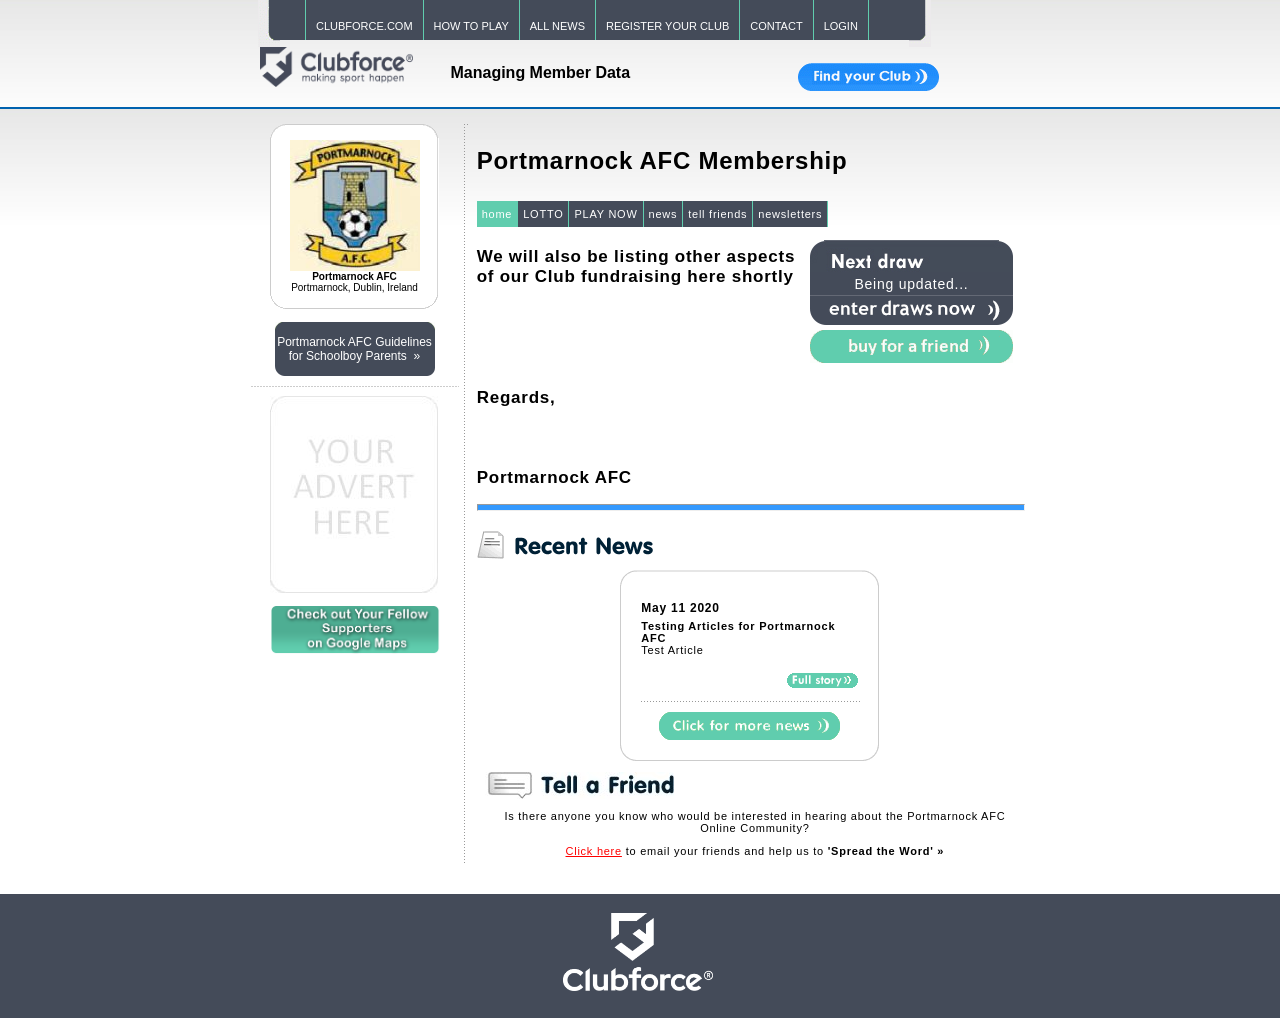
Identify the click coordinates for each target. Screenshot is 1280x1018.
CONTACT (776, 26)
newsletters (790, 214)
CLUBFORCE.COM (364, 26)
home (497, 214)
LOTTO (543, 214)
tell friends (717, 214)
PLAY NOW (605, 214)
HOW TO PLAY (471, 26)
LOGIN (841, 26)
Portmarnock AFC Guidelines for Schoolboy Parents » (354, 349)
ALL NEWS (557, 26)
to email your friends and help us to (755, 851)
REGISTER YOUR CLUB (667, 26)
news (663, 214)
